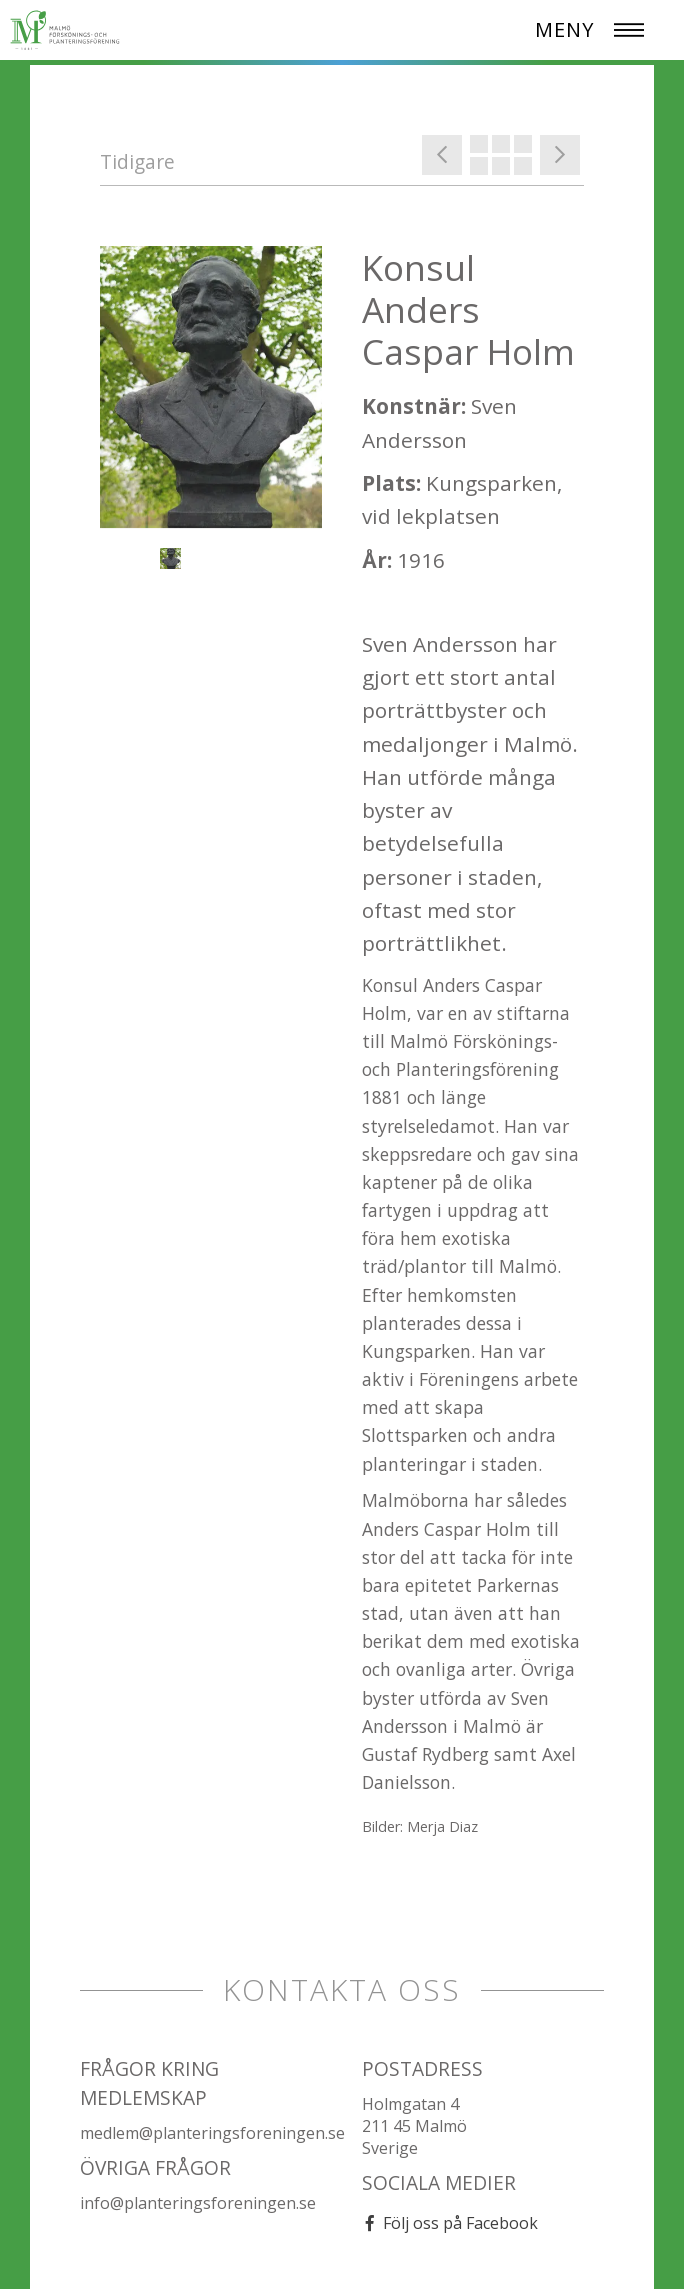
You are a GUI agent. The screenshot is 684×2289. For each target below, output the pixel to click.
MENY (564, 29)
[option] (211, 387)
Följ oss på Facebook (460, 2223)
